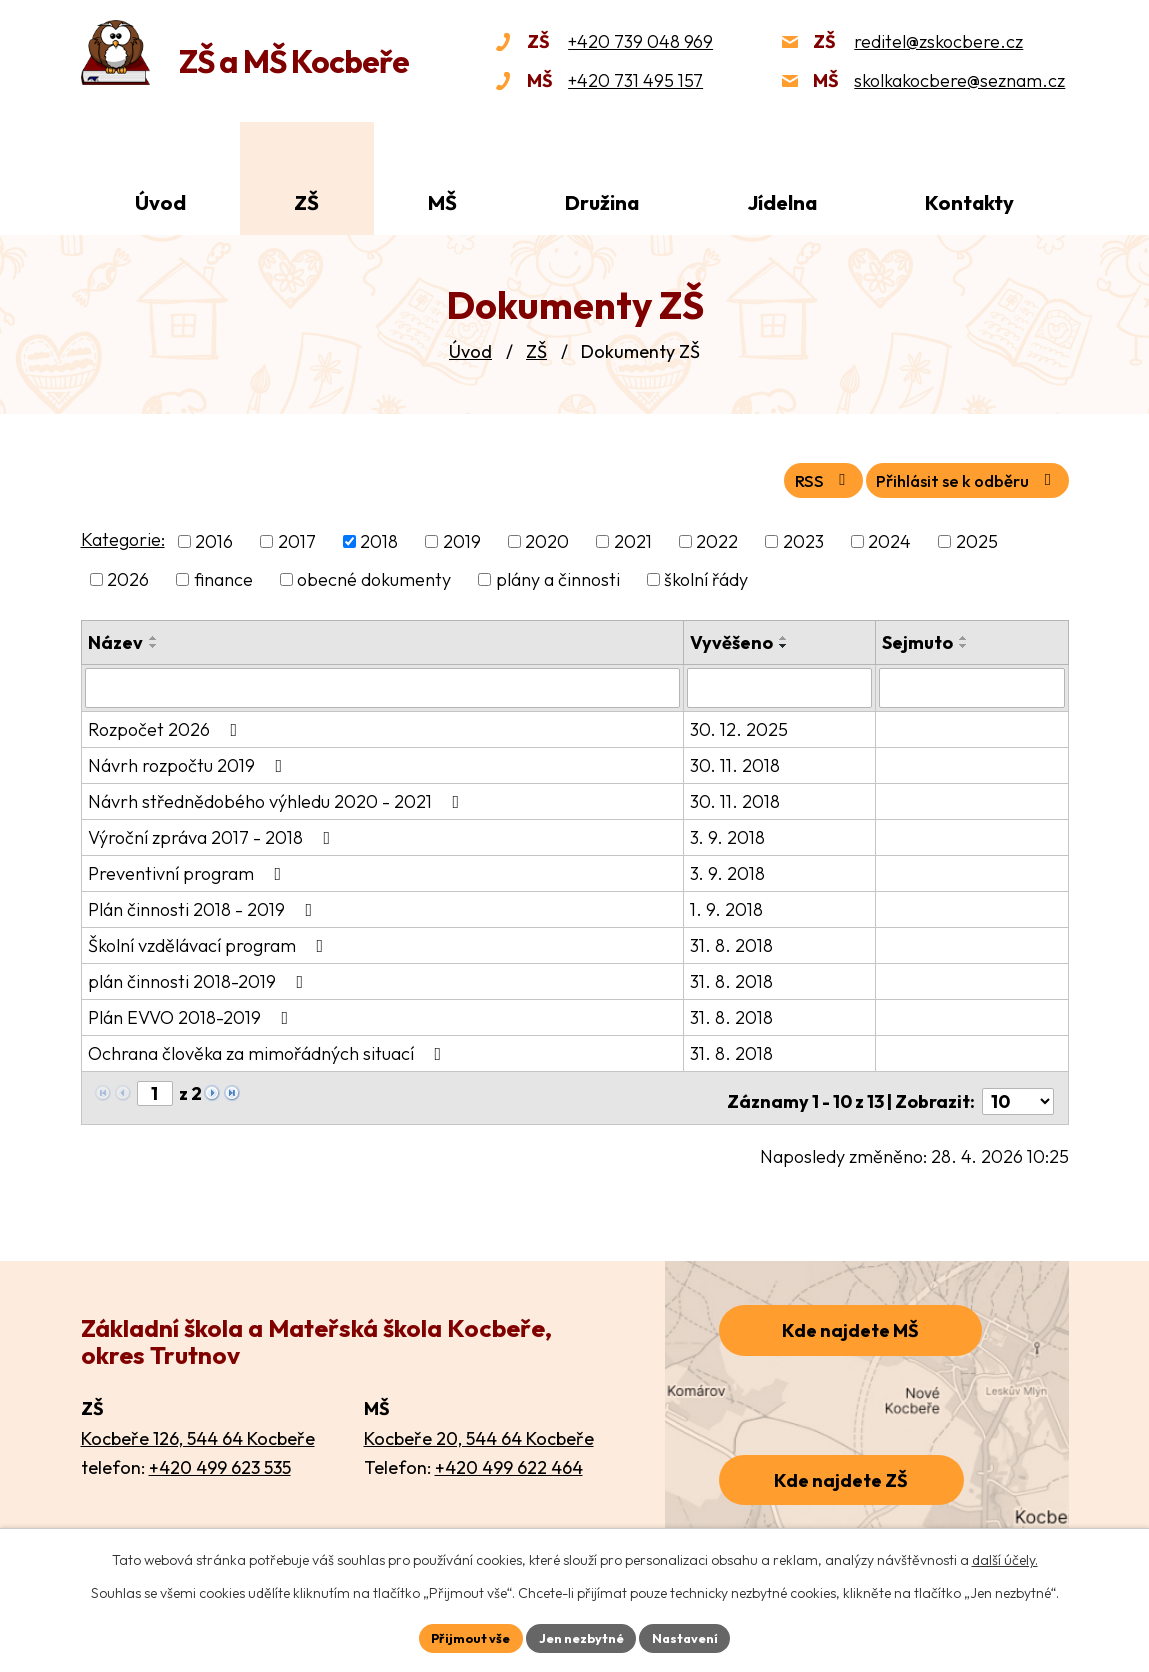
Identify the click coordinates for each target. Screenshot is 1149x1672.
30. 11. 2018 (737, 760)
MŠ (442, 202)
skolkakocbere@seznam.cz (959, 80)
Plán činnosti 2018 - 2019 (204, 904)
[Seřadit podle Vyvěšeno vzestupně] (786, 635)
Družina (602, 202)
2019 (462, 538)
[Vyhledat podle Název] (384, 684)
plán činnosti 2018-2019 (200, 976)
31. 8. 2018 (733, 940)
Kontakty (969, 202)
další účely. (1005, 1557)
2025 (977, 538)
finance (223, 576)
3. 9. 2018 (729, 832)
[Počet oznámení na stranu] (1018, 1089)
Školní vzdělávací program (210, 940)
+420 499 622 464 (509, 1456)
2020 (547, 538)
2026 (128, 576)
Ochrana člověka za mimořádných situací (269, 1048)
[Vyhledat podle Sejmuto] (972, 684)
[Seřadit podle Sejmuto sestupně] (965, 643)
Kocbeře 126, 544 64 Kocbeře (198, 1426)
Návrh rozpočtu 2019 (189, 760)
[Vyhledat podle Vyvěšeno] (781, 684)
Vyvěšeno (733, 639)
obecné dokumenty (374, 576)
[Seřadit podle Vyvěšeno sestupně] (786, 643)
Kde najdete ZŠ (841, 1468)
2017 (297, 538)
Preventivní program (189, 868)
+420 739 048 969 (640, 41)
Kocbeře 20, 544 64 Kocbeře (479, 1426)
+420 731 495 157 (635, 80)
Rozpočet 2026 (167, 724)
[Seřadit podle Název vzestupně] (154, 635)
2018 (379, 538)
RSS (789, 476)
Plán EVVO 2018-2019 (192, 1012)
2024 (889, 538)
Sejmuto (918, 639)
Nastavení (695, 1636)
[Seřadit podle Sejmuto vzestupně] (965, 635)
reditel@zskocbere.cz (938, 41)
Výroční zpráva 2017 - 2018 (213, 832)
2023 (803, 538)
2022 (717, 538)
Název (115, 639)
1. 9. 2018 (728, 904)
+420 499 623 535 (220, 1456)
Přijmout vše (461, 1636)
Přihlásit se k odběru (954, 476)
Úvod (470, 351)
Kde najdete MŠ (850, 1319)
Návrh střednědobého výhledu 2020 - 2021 (278, 796)
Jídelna (782, 202)
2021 (633, 538)
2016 (214, 538)
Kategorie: (123, 536)
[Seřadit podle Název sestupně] (154, 643)
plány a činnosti (558, 576)
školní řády (706, 576)
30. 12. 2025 (741, 724)
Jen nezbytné (582, 1636)
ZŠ (536, 351)
